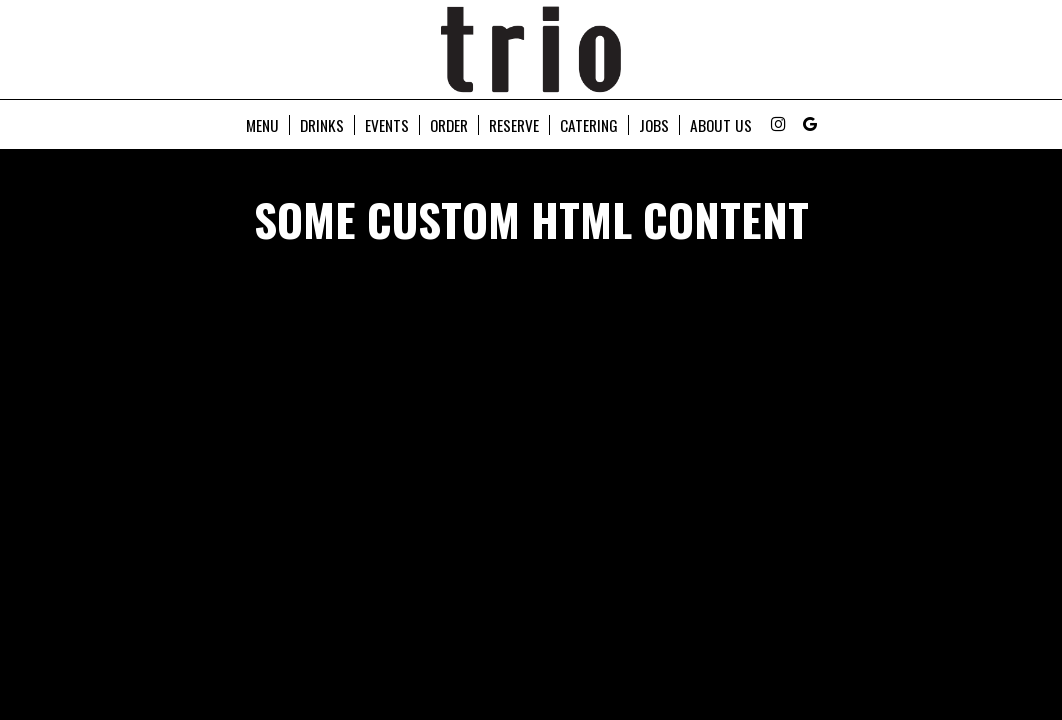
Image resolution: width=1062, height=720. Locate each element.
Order (449, 125)
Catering (589, 125)
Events (387, 125)
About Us (721, 125)
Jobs (654, 125)
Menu (262, 125)
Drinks (322, 125)
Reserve (514, 125)
